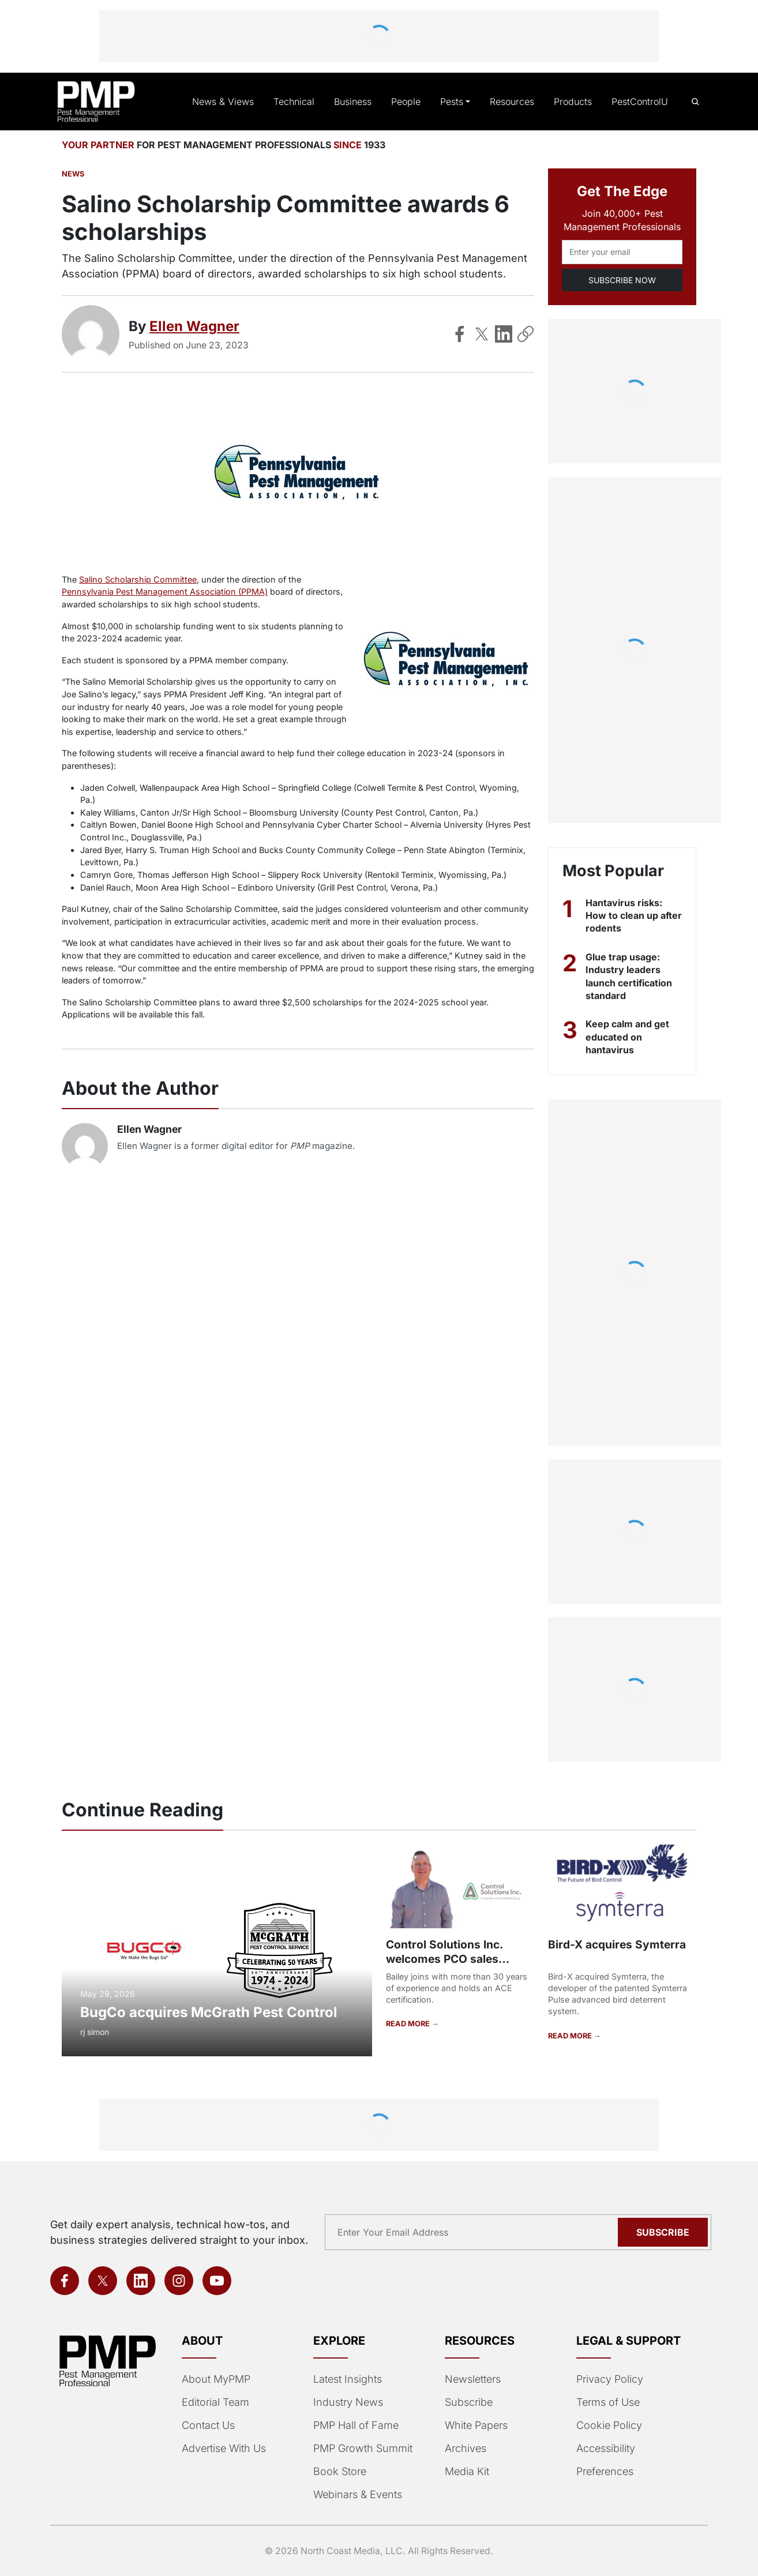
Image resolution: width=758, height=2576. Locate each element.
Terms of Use (607, 2402)
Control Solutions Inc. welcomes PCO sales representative (443, 1958)
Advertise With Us (223, 2448)
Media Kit (467, 2472)
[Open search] (695, 102)
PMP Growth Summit (362, 2448)
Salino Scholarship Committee (136, 579)
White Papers (476, 2425)
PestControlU (640, 101)
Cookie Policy (607, 2425)
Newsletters (472, 2379)
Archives (464, 2448)
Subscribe (468, 2402)
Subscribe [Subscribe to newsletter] (664, 2232)
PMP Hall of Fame (354, 2425)
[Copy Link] (525, 334)
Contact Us (207, 2425)
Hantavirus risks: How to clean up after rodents (624, 915)
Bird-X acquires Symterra (615, 1944)
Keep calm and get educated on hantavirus (628, 1036)
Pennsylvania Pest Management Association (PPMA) (162, 591)
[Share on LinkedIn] (503, 334)
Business (357, 101)
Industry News (347, 2402)
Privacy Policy (607, 2379)
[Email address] (622, 252)
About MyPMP (215, 2379)
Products (574, 101)
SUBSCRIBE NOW (622, 280)
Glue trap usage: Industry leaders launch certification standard (631, 976)
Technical (300, 101)
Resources (514, 101)
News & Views (232, 101)
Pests (455, 101)
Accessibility (604, 2448)
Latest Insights (347, 2379)
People (410, 101)
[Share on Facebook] (459, 334)
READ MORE (408, 2023)
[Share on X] (481, 334)
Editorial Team (215, 2402)
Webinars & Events (357, 2495)
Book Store (339, 2472)
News (72, 174)
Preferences (604, 2472)
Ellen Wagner (194, 326)
